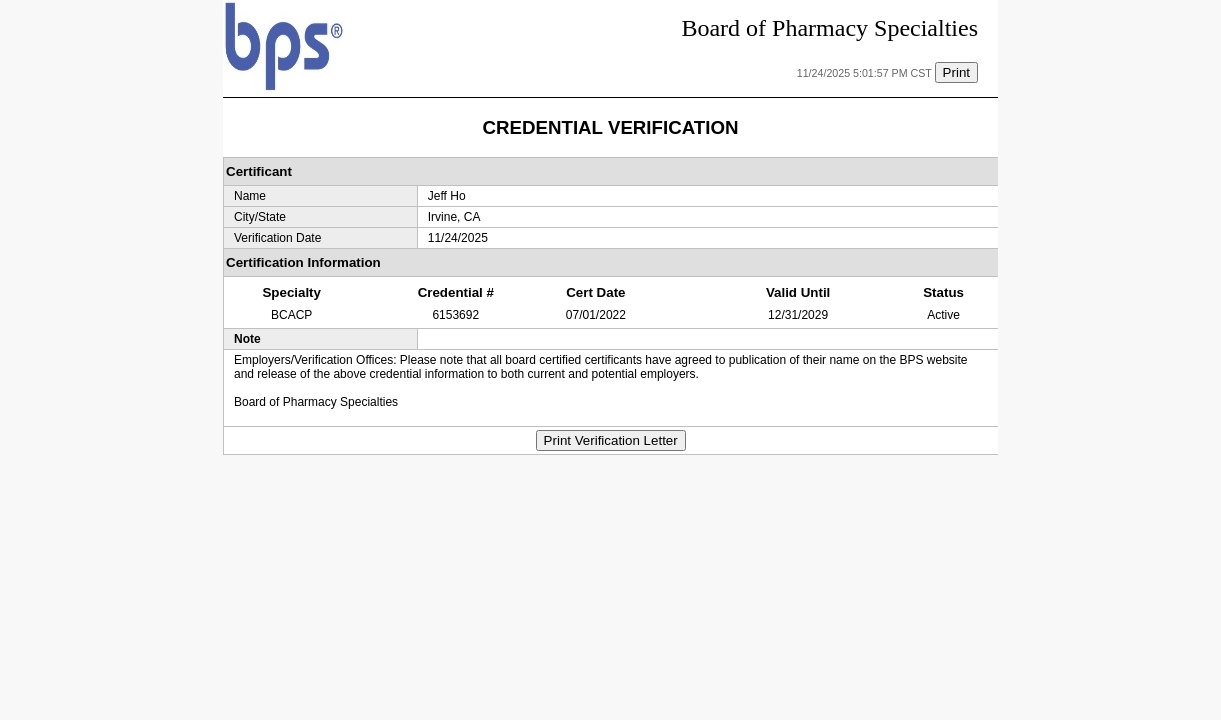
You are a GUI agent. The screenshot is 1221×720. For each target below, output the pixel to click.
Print (956, 72)
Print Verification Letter (611, 440)
